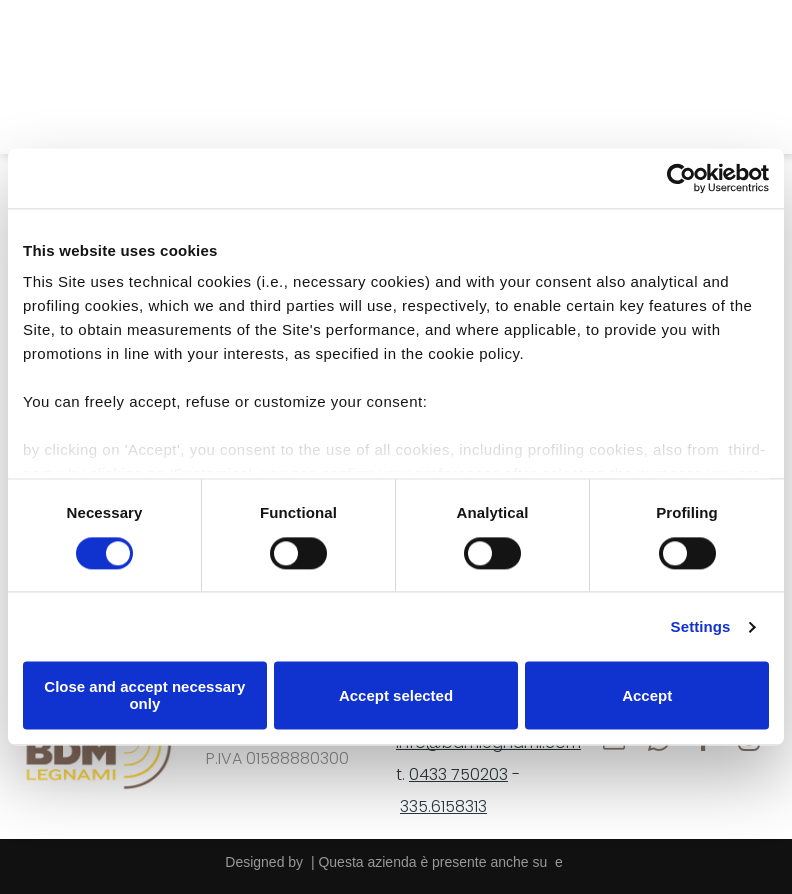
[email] (76, 77)
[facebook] (166, 77)
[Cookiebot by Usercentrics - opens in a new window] (681, 178)
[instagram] (211, 77)
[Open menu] (745, 77)
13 (480, 806)
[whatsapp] (121, 77)
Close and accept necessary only (144, 696)
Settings (701, 626)
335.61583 (437, 806)
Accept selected (396, 695)
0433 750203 (458, 774)
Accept (647, 695)
